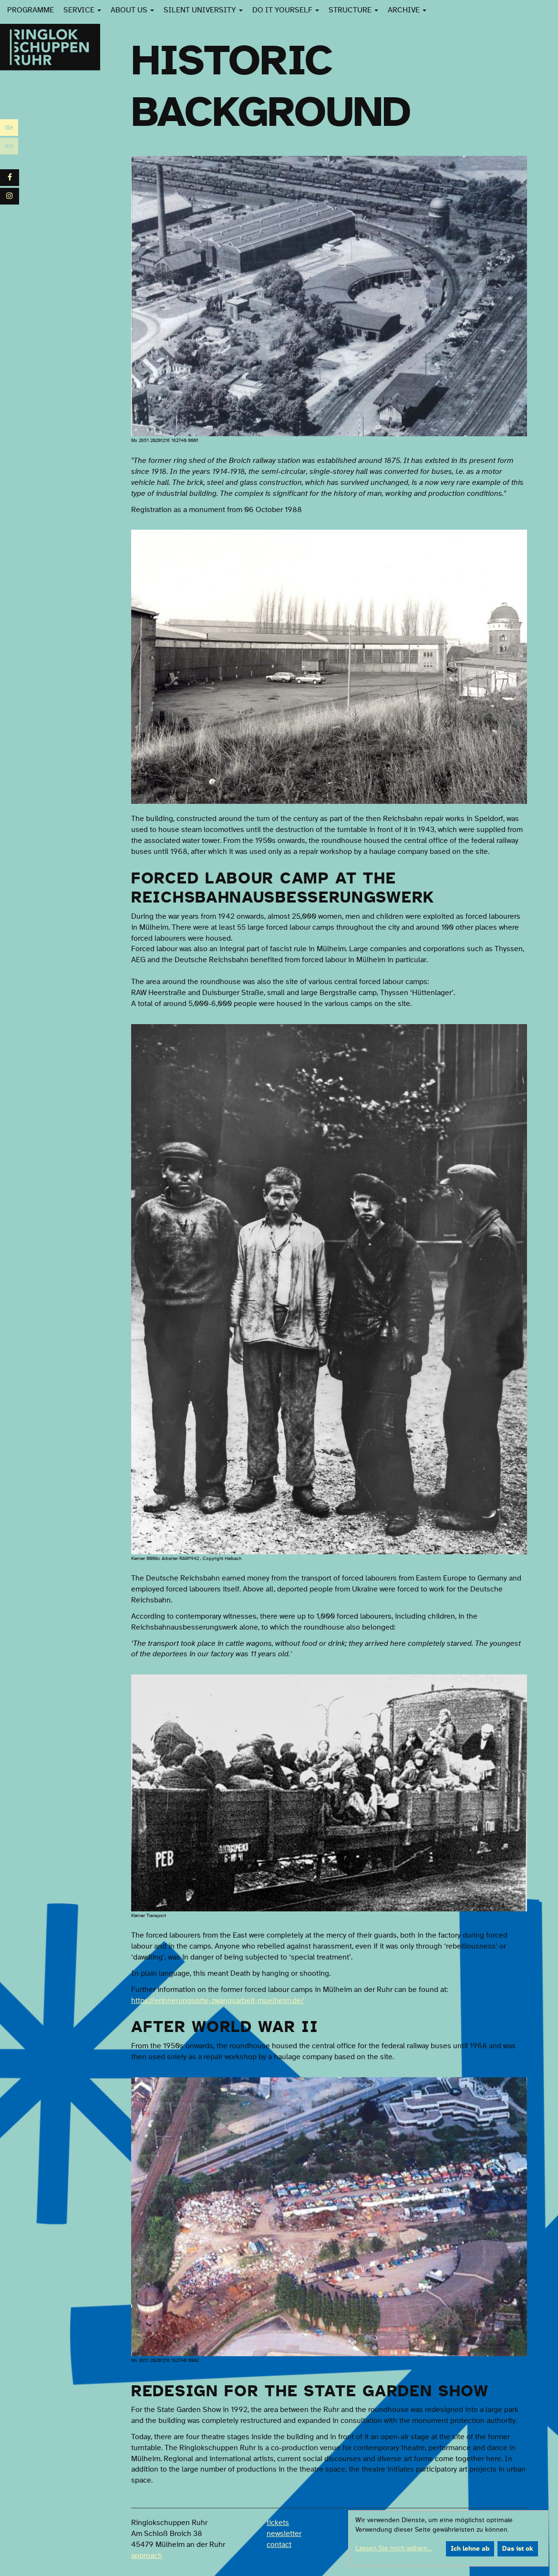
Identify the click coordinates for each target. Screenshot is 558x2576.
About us (132, 10)
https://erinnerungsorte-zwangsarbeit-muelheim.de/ (217, 2000)
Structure (353, 10)
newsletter (284, 2533)
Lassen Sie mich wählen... (393, 2548)
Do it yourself (285, 10)
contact (279, 2544)
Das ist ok (517, 2548)
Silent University (203, 10)
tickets (278, 2522)
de (11, 127)
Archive (407, 10)
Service (82, 10)
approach (146, 2555)
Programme (30, 10)
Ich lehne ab (470, 2548)
